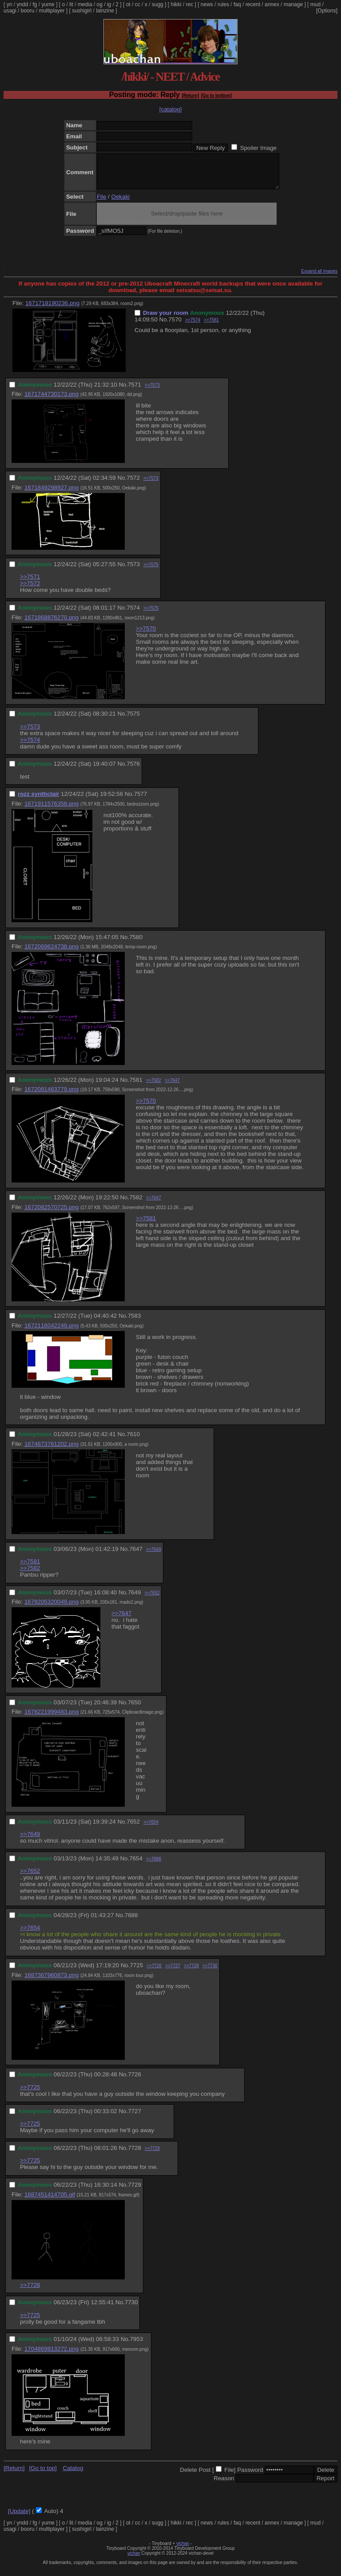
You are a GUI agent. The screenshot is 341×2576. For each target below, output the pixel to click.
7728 (134, 2154)
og (100, 4)
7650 (134, 1709)
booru (28, 11)
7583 (134, 1322)
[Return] (190, 95)
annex (272, 4)
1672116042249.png (51, 1332)
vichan (182, 2550)
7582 (136, 1204)
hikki (175, 4)
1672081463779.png (51, 1095)
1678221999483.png (51, 1718)
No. (164, 326)
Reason (224, 2485)
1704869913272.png (51, 2355)
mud (315, 4)
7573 (133, 571)
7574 (133, 614)
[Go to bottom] (216, 95)
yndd (22, 4)
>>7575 (151, 571)
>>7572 (30, 590)
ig (109, 4)
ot (128, 4)
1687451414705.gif (49, 2201)
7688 (131, 1921)
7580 (136, 943)
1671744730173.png (51, 400)
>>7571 (30, 583)
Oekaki (120, 203)
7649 (134, 1599)
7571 (134, 391)
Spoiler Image (258, 148)
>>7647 (172, 1086)
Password (250, 2476)
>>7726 (154, 1972)
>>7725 (30, 2094)
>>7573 (152, 391)
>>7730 (210, 1972)
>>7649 (153, 1556)
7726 (134, 2081)
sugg (157, 4)
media (85, 4)
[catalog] (170, 109)
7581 (136, 1086)
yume (47, 4)
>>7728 (191, 1972)
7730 (131, 2309)
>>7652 (151, 1599)
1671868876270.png (51, 624)
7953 (136, 2345)
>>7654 (151, 1828)
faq (237, 4)
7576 (133, 770)
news (207, 4)
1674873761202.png (51, 1450)
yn (9, 4)
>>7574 (192, 326)
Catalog (73, 2474)
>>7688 (153, 1865)
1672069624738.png (51, 953)
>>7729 (152, 2155)
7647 (136, 1555)
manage (293, 4)
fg (34, 4)
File (101, 203)
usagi (10, 11)
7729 (134, 2191)
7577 (140, 800)
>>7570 (146, 635)
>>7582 (153, 1086)
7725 (136, 1972)
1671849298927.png (51, 494)
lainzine (105, 11)
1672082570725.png (51, 1213)
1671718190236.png (52, 309)
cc (137, 4)
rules (223, 4)
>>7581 (211, 326)
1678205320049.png (51, 1608)
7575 (133, 720)
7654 (136, 1865)
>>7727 (172, 1972)
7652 (133, 1828)
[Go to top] (42, 2474)
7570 (175, 326)
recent (253, 4)
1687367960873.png (51, 1981)
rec (190, 4)
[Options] (326, 11)
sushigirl (81, 11)
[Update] (19, 2517)
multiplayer (51, 11)
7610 (133, 1440)
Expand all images (319, 277)
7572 (133, 484)
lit (71, 4)
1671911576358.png (51, 810)
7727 (134, 2117)
